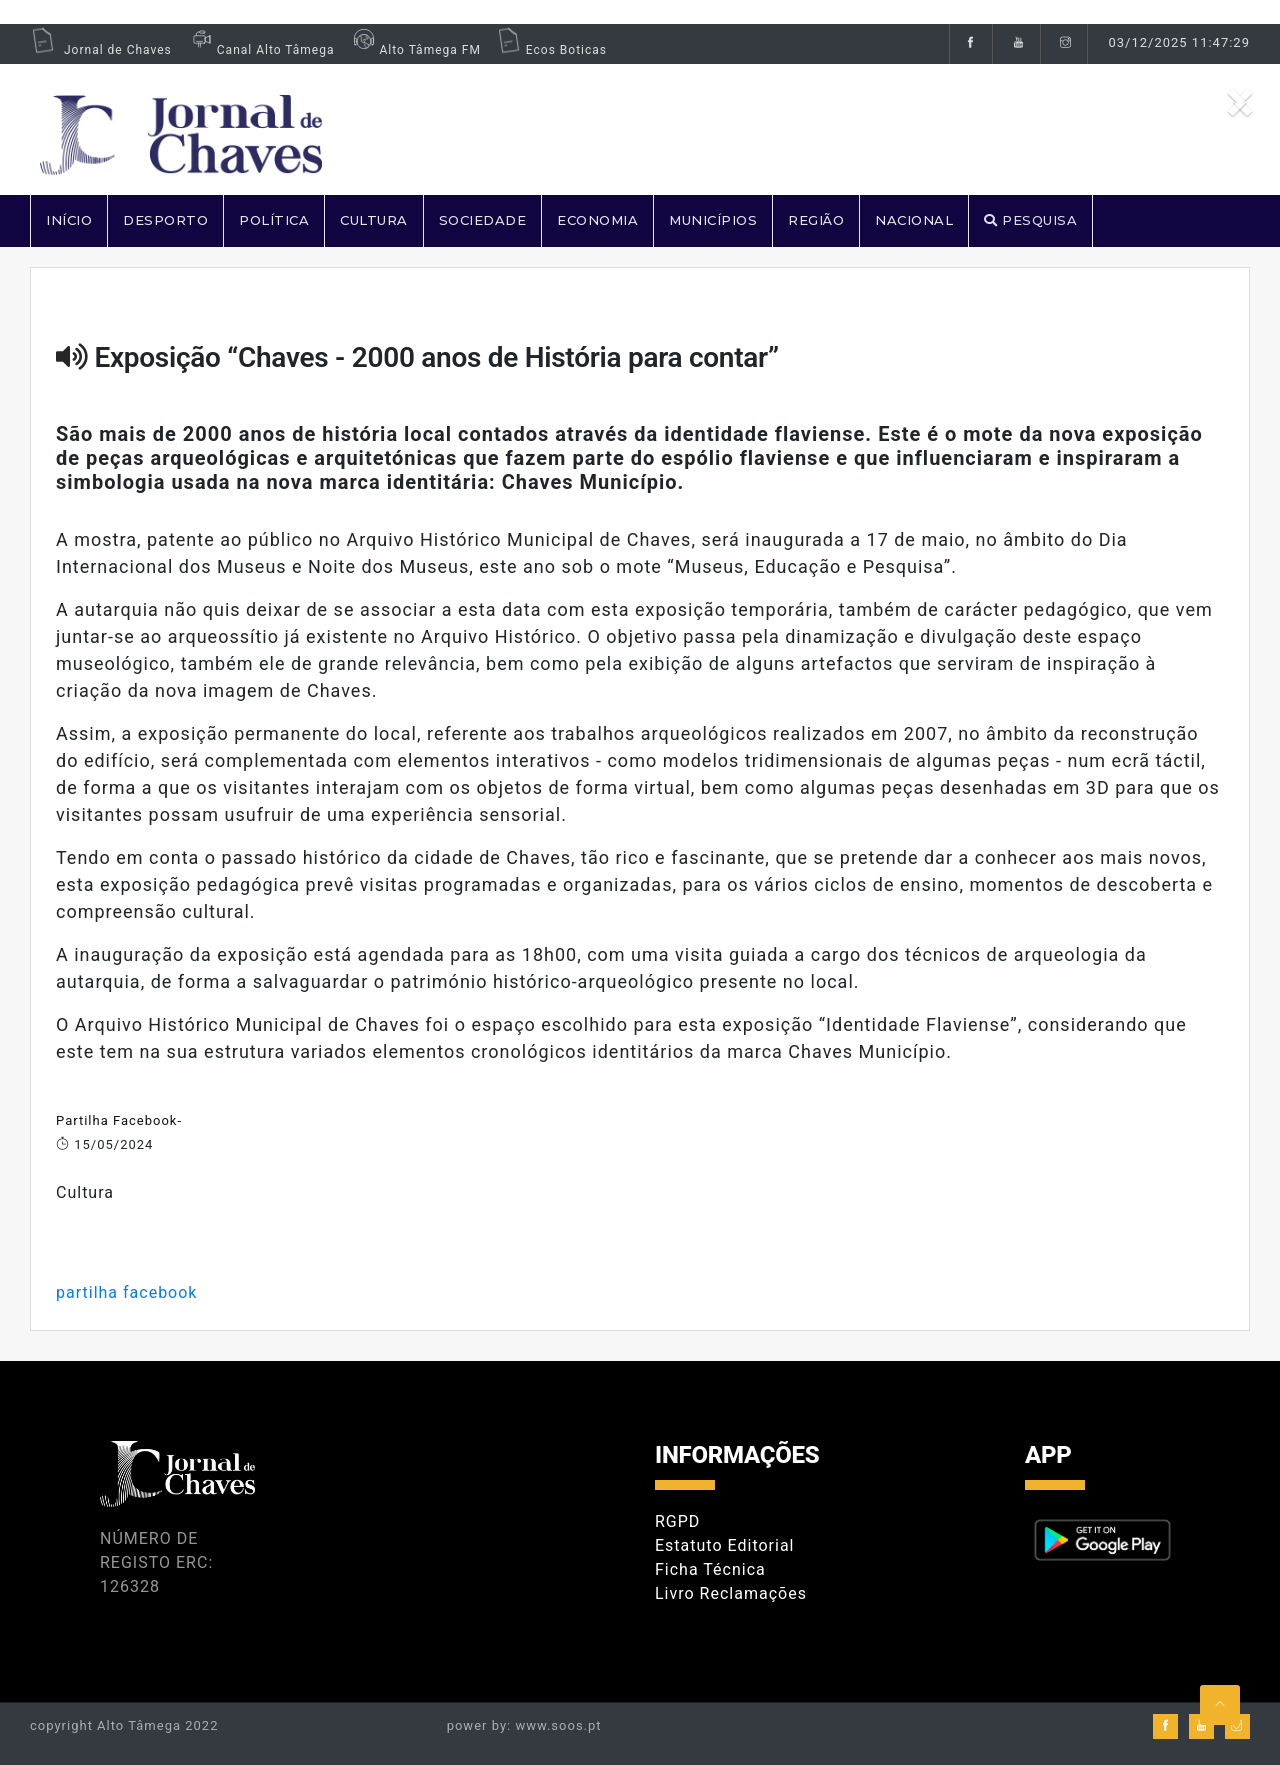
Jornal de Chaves (101, 50)
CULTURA (374, 220)
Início (69, 220)
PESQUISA (1030, 220)
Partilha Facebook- (119, 1120)
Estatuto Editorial (724, 1545)
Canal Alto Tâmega (261, 50)
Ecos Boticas (551, 50)
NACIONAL (914, 220)
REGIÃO (816, 220)
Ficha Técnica (710, 1569)
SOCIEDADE (483, 220)
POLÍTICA (274, 220)
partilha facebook (126, 1292)
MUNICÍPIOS (713, 220)
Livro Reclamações (731, 1593)
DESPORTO (165, 220)
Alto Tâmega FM (414, 50)
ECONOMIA (597, 220)
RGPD (677, 1521)
